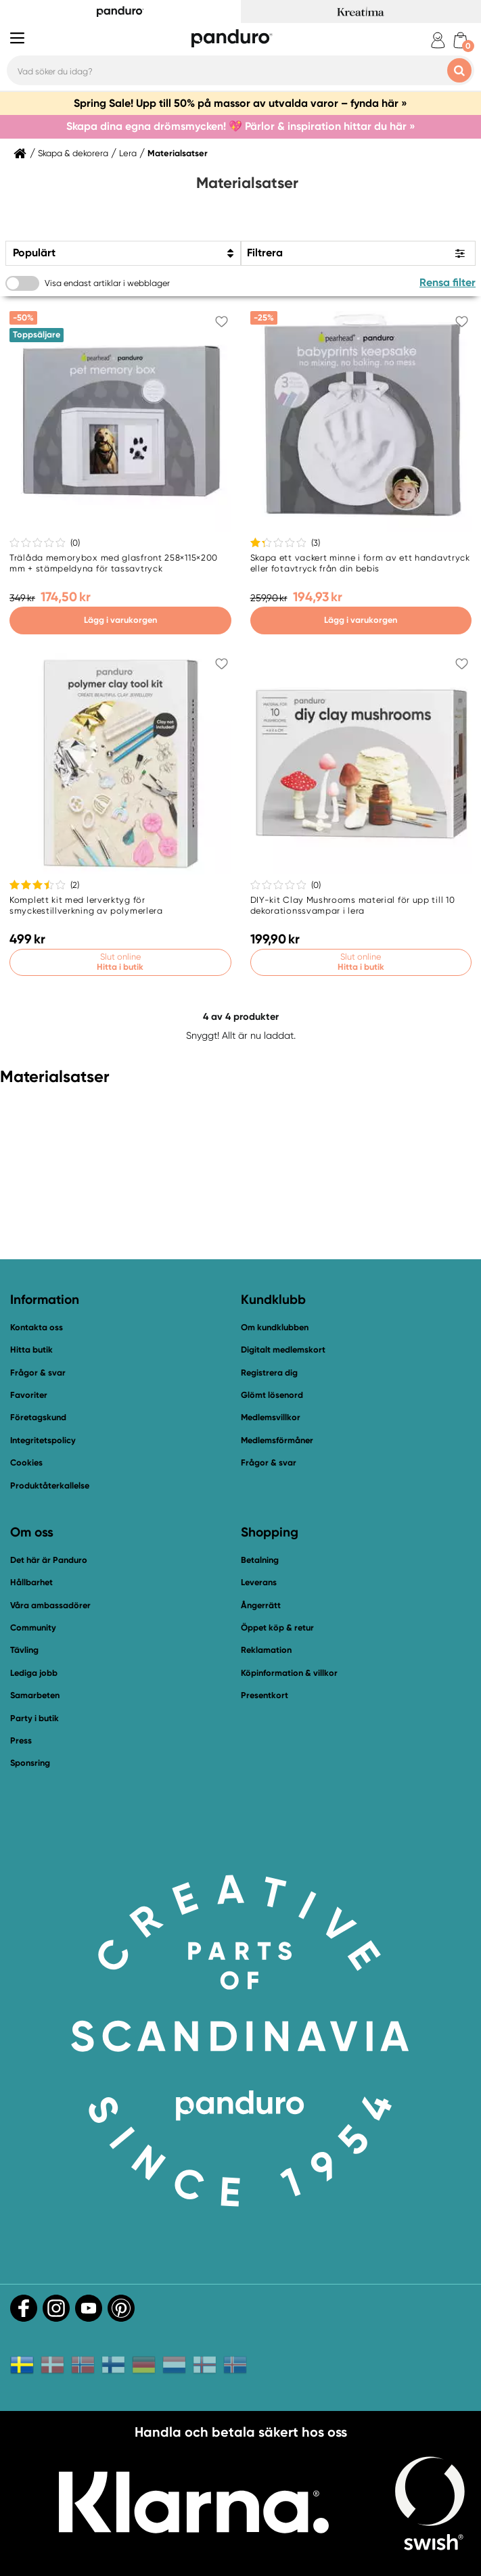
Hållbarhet (31, 1582)
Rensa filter (447, 282)
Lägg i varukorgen (120, 620)
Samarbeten (35, 1695)
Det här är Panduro (48, 1560)
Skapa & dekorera (73, 153)
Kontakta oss (36, 1327)
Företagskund (38, 1417)
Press (21, 1740)
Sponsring (30, 1763)
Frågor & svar (38, 1372)
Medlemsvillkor (270, 1417)
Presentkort (264, 1695)
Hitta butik (31, 1349)
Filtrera (265, 252)
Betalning (260, 1560)
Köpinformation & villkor (289, 1673)
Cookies (26, 1463)
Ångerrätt (261, 1605)
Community (33, 1627)
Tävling (24, 1650)
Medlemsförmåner (277, 1440)
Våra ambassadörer (50, 1605)
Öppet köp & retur (277, 1627)
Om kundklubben (274, 1327)
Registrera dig (269, 1372)
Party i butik (34, 1718)
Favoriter (28, 1395)
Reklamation (266, 1650)
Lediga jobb (34, 1673)
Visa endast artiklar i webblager (107, 283)
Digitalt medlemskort (283, 1349)
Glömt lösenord (272, 1395)
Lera (128, 153)
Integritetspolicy (43, 1440)
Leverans (259, 1582)
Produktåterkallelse (49, 1485)
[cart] (460, 40)
